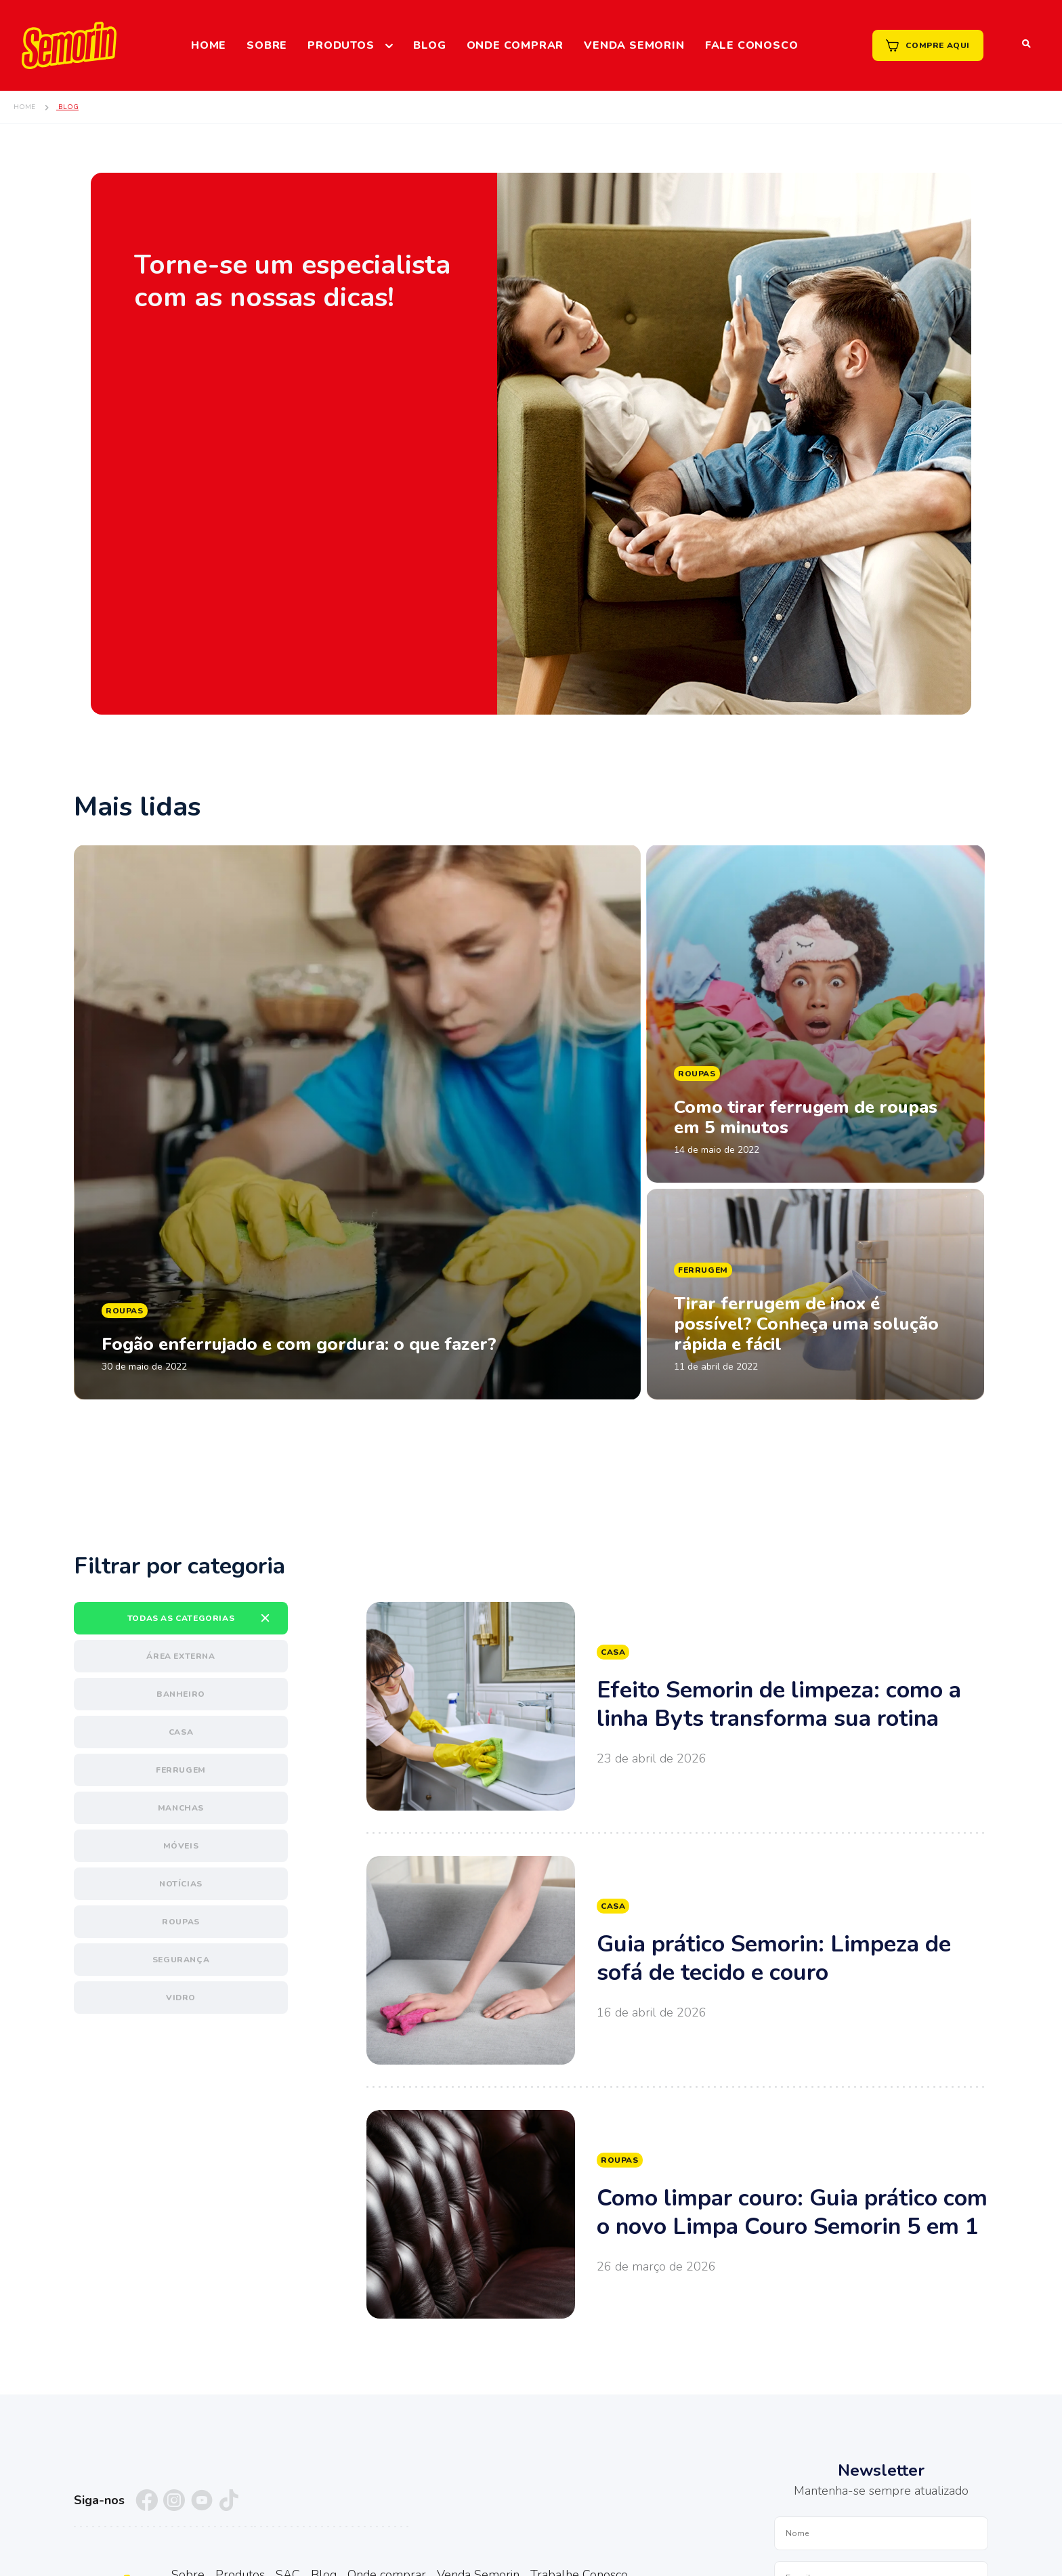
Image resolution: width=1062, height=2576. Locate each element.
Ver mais (677, 1706)
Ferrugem (181, 1770)
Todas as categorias (180, 1618)
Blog (429, 45)
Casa (181, 1732)
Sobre (267, 45)
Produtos (340, 45)
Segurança (180, 1959)
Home (208, 45)
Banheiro (180, 1694)
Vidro (181, 1997)
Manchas (181, 1807)
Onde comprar (515, 45)
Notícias (181, 1883)
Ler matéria (357, 1122)
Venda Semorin (634, 45)
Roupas (181, 1921)
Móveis (181, 1845)
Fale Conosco (752, 45)
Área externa (180, 1656)
